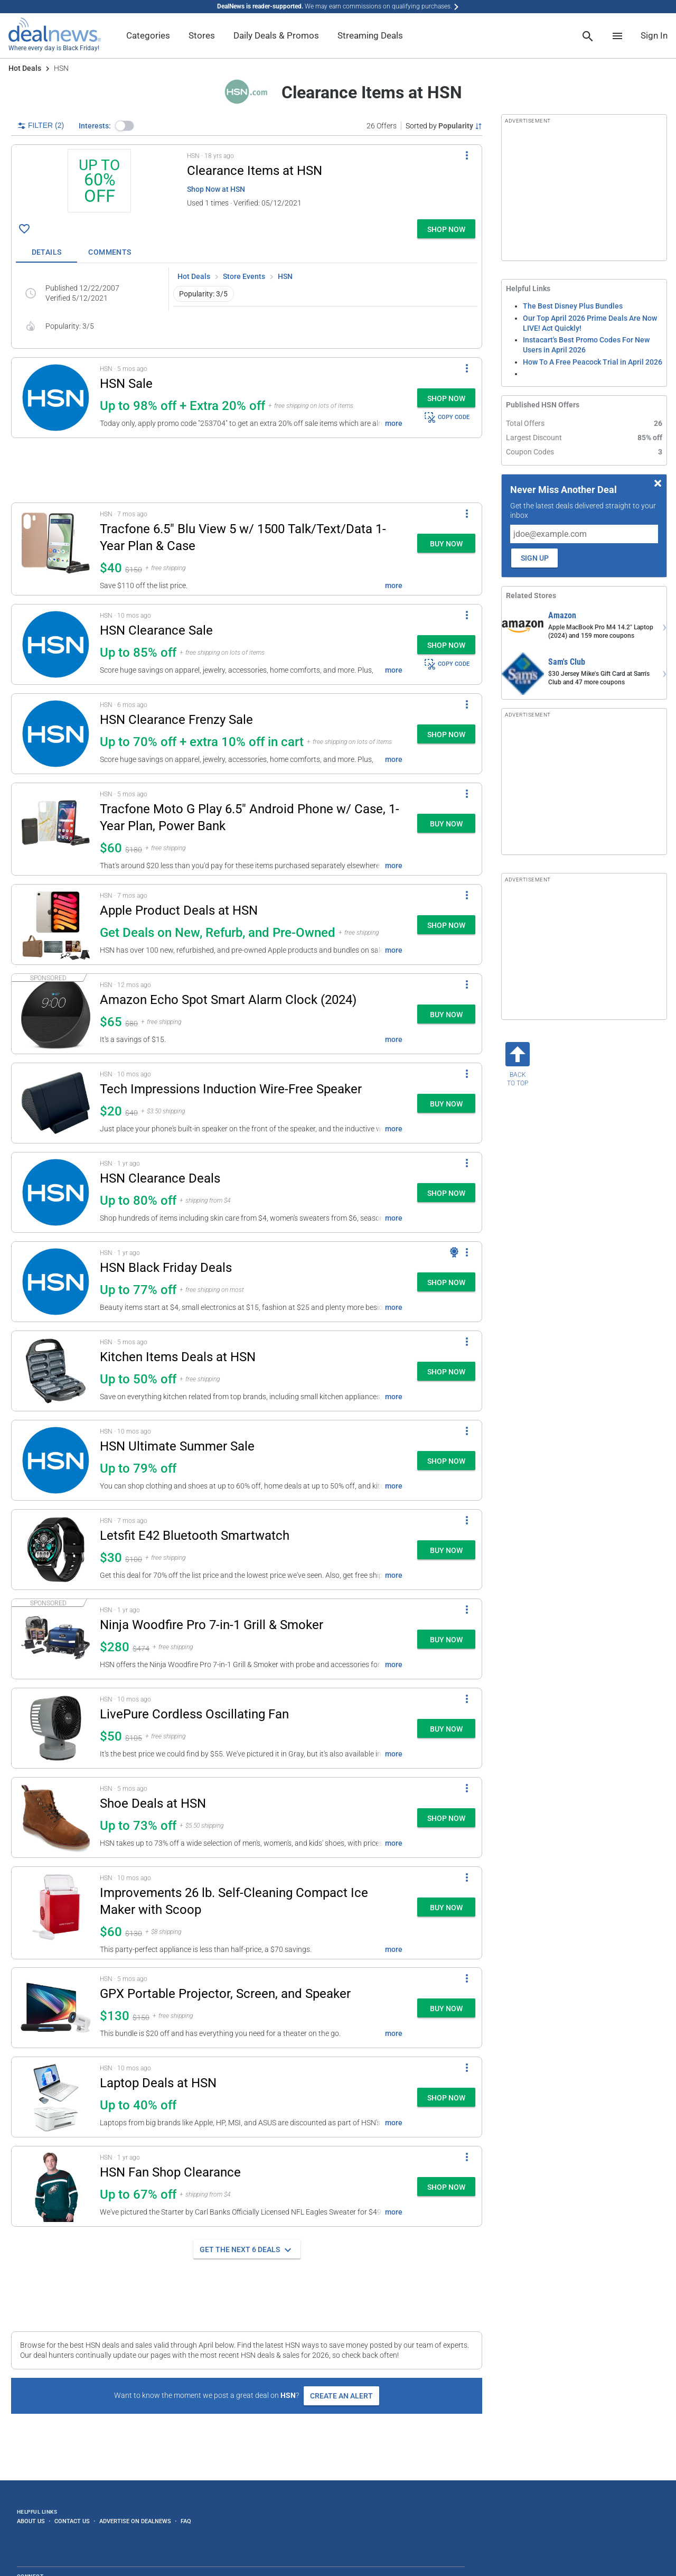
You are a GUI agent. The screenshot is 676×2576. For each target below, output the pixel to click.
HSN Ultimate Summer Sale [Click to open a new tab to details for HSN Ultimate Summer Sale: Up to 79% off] (177, 1446)
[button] (124, 125)
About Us (31, 2521)
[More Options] (467, 155)
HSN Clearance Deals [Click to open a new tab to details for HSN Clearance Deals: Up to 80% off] (160, 1178)
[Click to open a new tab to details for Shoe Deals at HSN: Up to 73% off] (55, 1817)
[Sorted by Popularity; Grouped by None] (444, 126)
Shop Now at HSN (216, 189)
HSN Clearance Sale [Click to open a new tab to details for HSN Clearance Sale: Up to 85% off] (156, 630)
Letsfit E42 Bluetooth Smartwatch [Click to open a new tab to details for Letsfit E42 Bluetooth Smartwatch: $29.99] (194, 1535)
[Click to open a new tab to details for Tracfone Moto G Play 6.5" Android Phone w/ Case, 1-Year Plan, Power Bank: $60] (55, 829)
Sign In (654, 35)
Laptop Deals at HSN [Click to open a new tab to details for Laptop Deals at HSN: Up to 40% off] (158, 2083)
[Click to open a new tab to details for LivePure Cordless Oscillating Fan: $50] (55, 1728)
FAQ (186, 2521)
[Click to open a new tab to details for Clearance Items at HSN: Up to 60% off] (99, 182)
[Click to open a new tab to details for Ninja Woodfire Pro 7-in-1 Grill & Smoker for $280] (55, 1639)
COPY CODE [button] (447, 417)
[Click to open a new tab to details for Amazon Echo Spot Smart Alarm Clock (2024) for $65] (55, 1013)
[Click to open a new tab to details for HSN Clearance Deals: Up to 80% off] (55, 1192)
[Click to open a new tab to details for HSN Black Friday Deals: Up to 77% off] (55, 1281)
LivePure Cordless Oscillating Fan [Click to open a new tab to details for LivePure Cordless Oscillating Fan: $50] (194, 1714)
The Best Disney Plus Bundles (573, 306)
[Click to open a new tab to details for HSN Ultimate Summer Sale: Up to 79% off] (55, 1460)
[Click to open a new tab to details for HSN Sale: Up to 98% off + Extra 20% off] (55, 397)
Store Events (244, 276)
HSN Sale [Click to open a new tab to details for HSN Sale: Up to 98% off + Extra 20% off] (126, 383)
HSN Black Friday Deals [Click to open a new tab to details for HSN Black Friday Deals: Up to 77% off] (166, 1267)
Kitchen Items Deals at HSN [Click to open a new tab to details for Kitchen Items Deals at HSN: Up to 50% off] (178, 1357)
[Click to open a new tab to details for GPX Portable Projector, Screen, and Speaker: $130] (55, 2007)
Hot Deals (24, 68)
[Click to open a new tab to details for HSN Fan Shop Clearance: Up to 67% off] (55, 2186)
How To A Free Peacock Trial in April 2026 (592, 362)
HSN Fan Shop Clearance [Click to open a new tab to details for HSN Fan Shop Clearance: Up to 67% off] (170, 2172)
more (393, 423)
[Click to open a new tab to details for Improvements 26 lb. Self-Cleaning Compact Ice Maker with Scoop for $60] (55, 1913)
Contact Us (72, 2521)
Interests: (95, 126)
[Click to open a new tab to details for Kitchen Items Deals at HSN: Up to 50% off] (55, 1371)
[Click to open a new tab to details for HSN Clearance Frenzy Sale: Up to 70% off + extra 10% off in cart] (55, 733)
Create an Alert (341, 2396)
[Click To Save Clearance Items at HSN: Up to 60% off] (24, 228)
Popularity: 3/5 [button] (203, 294)
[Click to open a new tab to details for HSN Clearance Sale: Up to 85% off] (55, 644)
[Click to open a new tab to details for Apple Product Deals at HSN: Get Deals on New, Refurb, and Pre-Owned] (55, 924)
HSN (285, 276)
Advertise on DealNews (135, 2521)
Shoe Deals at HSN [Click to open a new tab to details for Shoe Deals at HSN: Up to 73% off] (153, 1803)
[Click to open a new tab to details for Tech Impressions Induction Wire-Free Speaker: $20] (55, 1103)
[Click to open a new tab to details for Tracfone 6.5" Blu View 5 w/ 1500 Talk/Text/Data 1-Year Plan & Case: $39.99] (55, 549)
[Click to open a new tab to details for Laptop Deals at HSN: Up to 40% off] (55, 2097)
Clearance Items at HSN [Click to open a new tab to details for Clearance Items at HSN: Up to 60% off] (254, 170)
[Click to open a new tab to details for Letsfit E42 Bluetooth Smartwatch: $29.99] (55, 1549)
